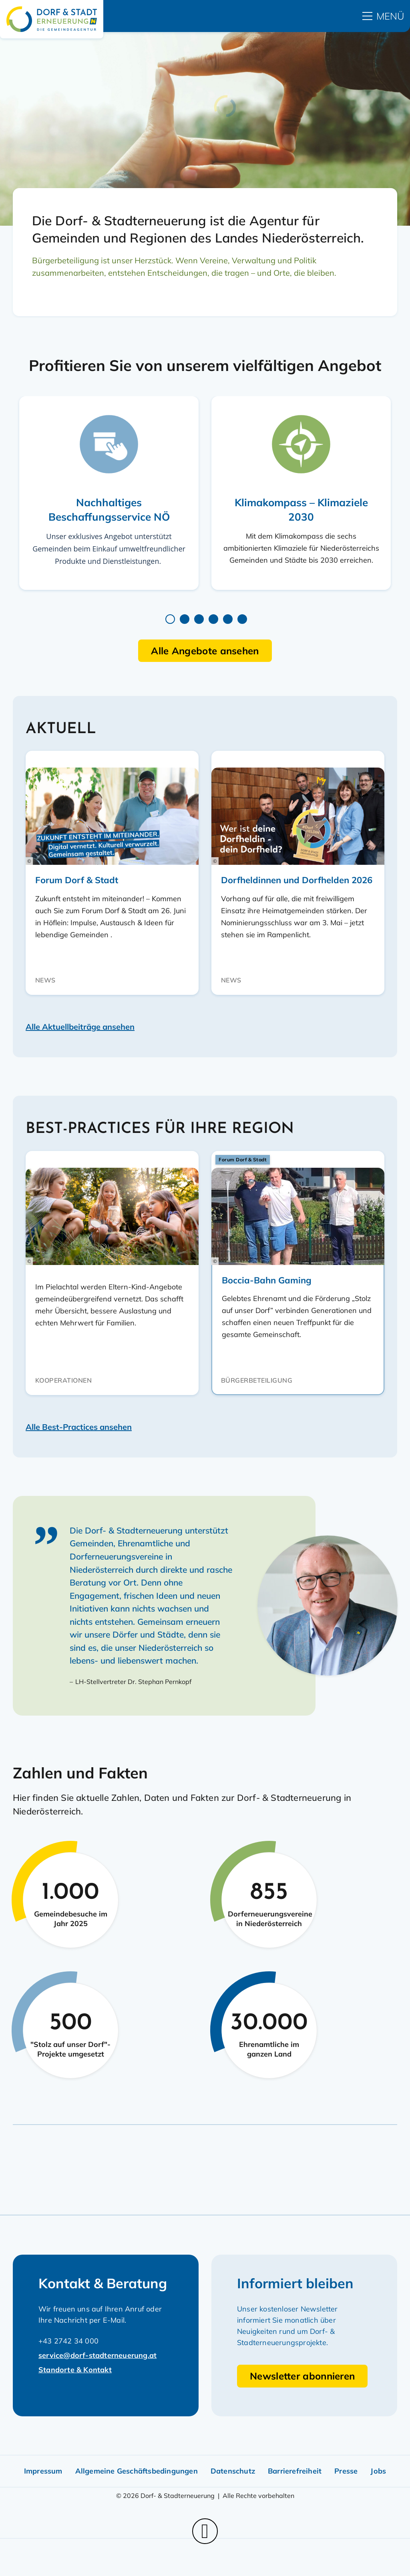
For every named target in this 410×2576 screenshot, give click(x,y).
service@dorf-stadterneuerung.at (97, 2355)
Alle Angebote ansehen (205, 651)
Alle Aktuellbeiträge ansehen (80, 1027)
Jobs (378, 2471)
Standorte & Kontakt (75, 2369)
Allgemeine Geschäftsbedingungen (136, 2471)
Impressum (43, 2471)
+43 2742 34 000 (68, 2340)
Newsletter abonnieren (302, 2376)
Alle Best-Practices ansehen (79, 1427)
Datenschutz (233, 2471)
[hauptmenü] (383, 16)
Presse (346, 2471)
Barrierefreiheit (295, 2471)
